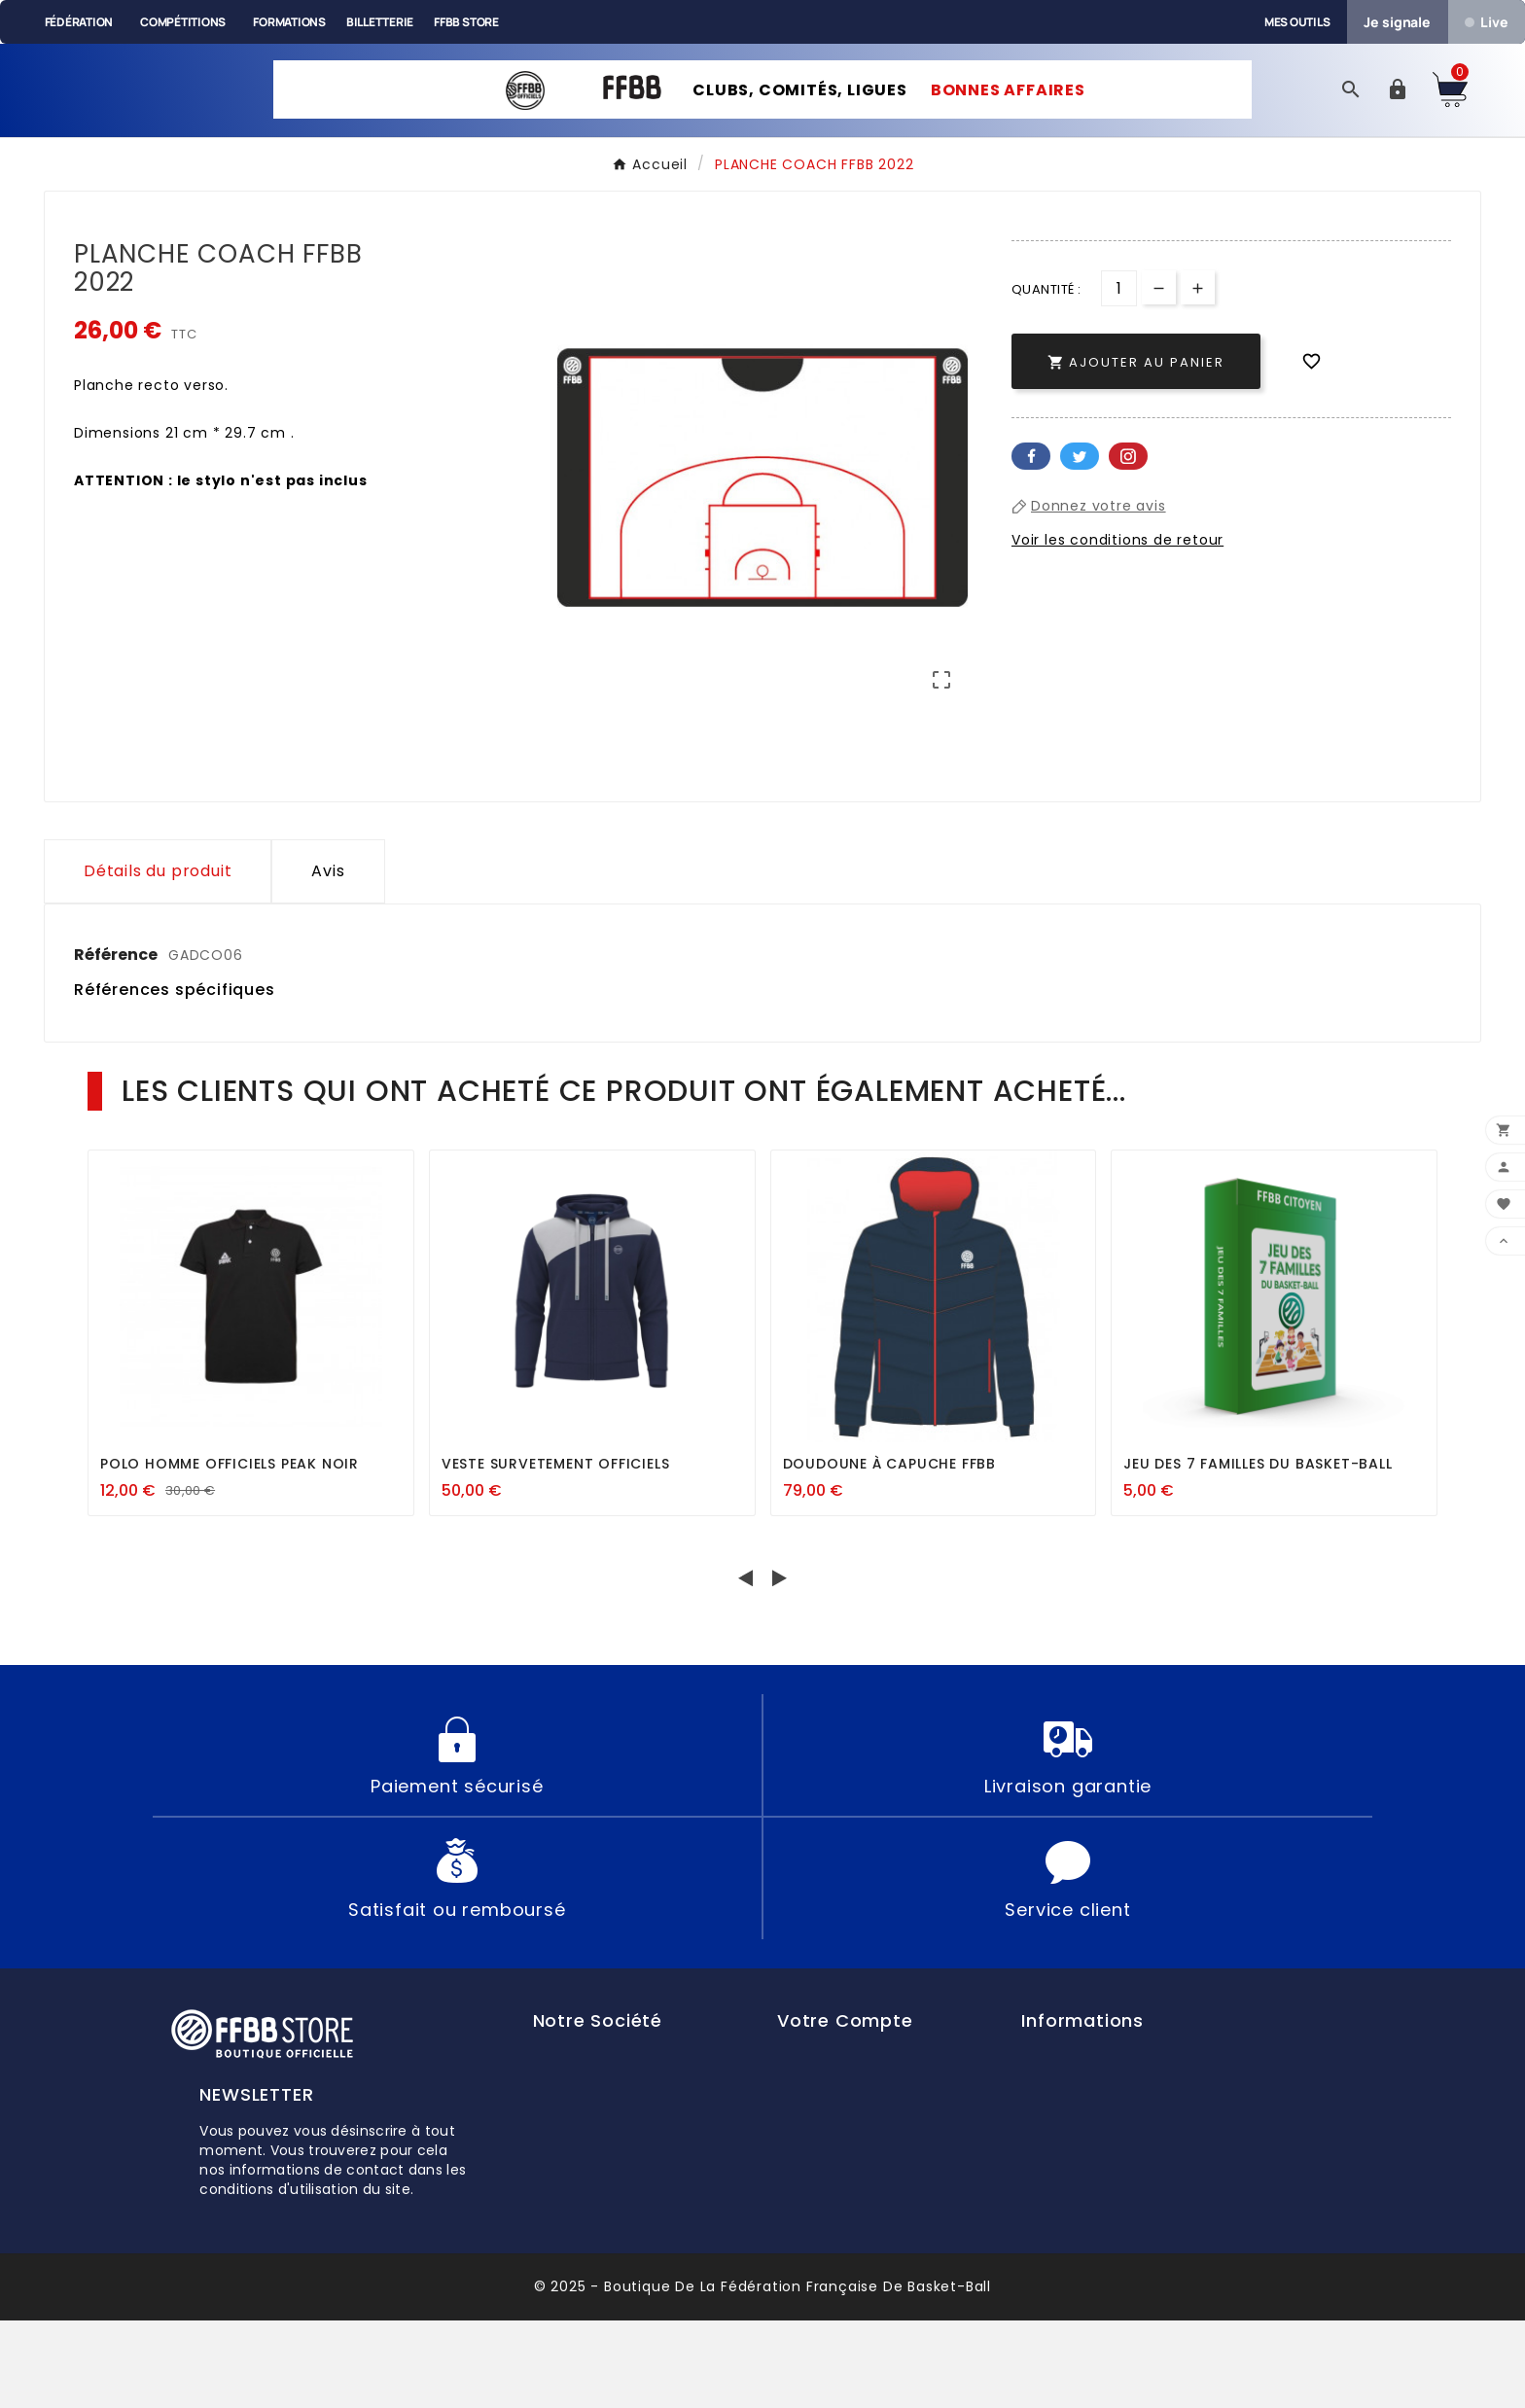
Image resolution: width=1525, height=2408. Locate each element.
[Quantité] (1119, 319)
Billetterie (379, 22)
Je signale (1397, 22)
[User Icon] (1397, 106)
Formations (289, 22)
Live (1486, 22)
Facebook (1030, 487)
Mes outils (1297, 22)
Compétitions (183, 22)
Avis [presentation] (327, 958)
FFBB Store (466, 22)
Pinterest (1128, 487)
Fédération (79, 22)
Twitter (1079, 487)
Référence (117, 1042)
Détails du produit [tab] (157, 958)
